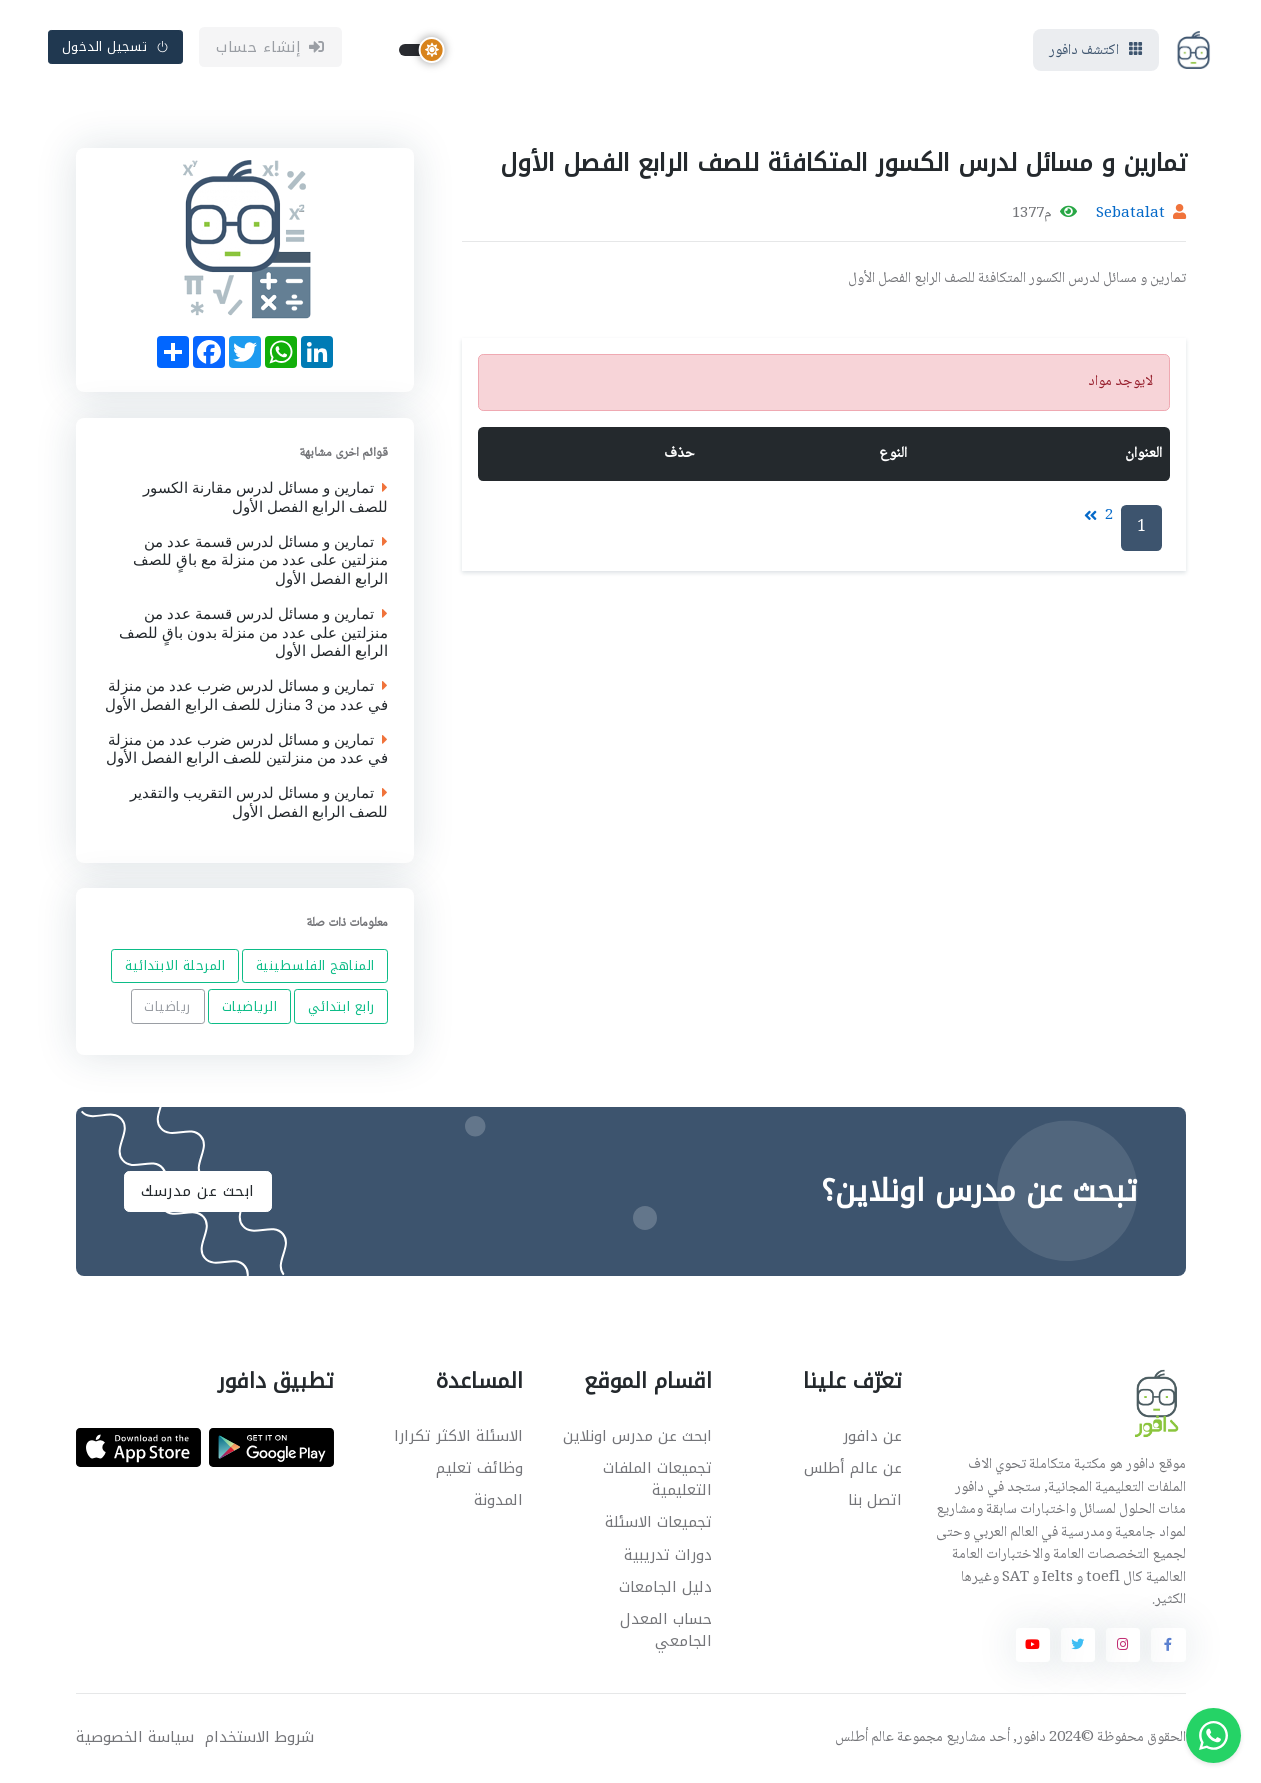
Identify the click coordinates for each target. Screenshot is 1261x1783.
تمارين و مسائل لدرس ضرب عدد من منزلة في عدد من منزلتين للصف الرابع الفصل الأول (247, 749)
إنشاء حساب (270, 47)
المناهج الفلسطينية (314, 966)
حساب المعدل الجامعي (666, 1630)
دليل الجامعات (665, 1587)
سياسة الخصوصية (135, 1737)
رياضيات (167, 1006)
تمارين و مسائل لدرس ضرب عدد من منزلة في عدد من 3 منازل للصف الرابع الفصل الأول (246, 696)
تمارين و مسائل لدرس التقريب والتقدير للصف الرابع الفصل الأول (259, 803)
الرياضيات (249, 1006)
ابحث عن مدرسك (198, 1191)
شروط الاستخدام (259, 1737)
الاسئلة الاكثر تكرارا (458, 1436)
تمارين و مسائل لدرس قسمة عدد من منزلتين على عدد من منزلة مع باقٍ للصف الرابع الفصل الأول (260, 560)
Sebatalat (1130, 214)
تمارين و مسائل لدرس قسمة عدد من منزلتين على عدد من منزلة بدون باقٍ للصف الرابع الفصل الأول (253, 632)
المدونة (498, 1500)
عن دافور (872, 1436)
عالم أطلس (864, 1738)
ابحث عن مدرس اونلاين (637, 1436)
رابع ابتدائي (340, 1006)
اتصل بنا (875, 1500)
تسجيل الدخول (116, 46)
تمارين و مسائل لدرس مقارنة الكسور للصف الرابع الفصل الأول (265, 498)
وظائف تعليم (479, 1468)
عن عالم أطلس (853, 1468)
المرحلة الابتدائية (175, 966)
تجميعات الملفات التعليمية (657, 1479)
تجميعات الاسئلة (658, 1522)
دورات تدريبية (668, 1555)
